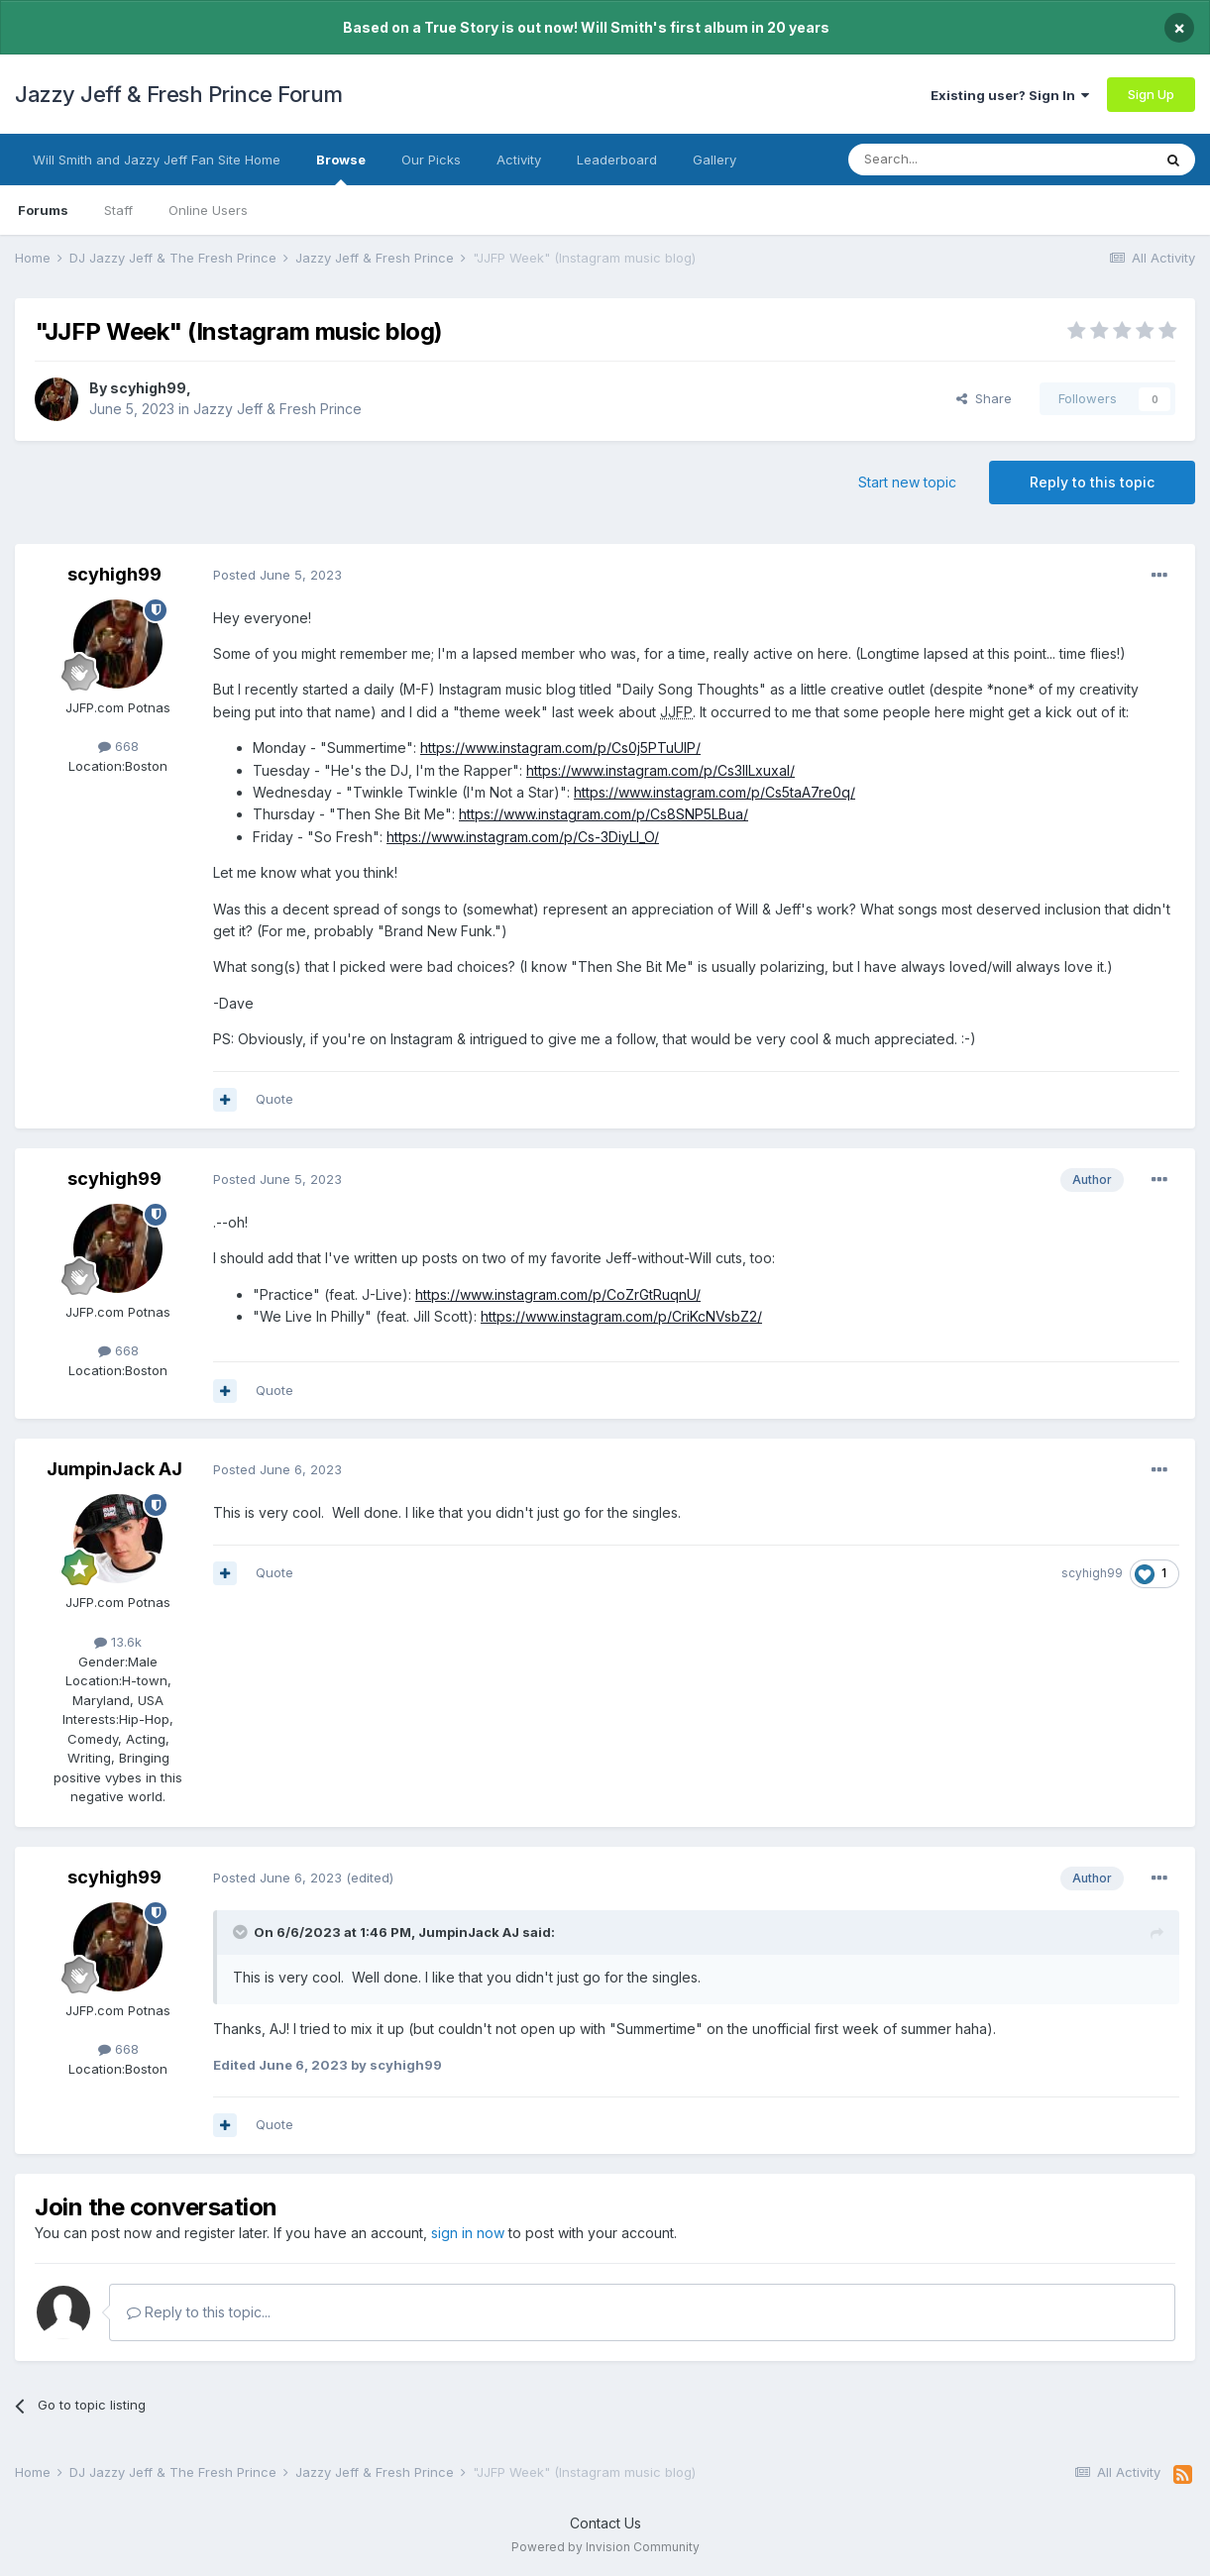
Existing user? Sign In (1010, 95)
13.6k (118, 1642)
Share (984, 398)
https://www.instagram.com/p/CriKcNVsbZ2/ (621, 1316)
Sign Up (1151, 94)
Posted (277, 575)
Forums (43, 210)
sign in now (467, 2232)
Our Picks (431, 159)
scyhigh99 (148, 387)
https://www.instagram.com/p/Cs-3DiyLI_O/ (522, 836)
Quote (274, 1099)
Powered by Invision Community (605, 2546)
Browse (341, 168)
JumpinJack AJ (114, 1468)
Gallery (714, 159)
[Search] (949, 159)
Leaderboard (617, 159)
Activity (518, 159)
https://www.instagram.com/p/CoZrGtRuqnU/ (558, 1294)
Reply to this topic (1092, 482)
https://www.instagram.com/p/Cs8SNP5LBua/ (603, 813)
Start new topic (907, 482)
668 (118, 746)
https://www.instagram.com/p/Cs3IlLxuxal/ (660, 770)
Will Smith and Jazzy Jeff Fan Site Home (156, 159)
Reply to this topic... (199, 2312)
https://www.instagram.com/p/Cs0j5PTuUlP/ (560, 747)
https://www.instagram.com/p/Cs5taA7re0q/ (714, 792)
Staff (118, 210)
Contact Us (605, 2523)
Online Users (208, 210)
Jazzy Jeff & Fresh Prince (277, 408)
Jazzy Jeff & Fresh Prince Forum (179, 94)
